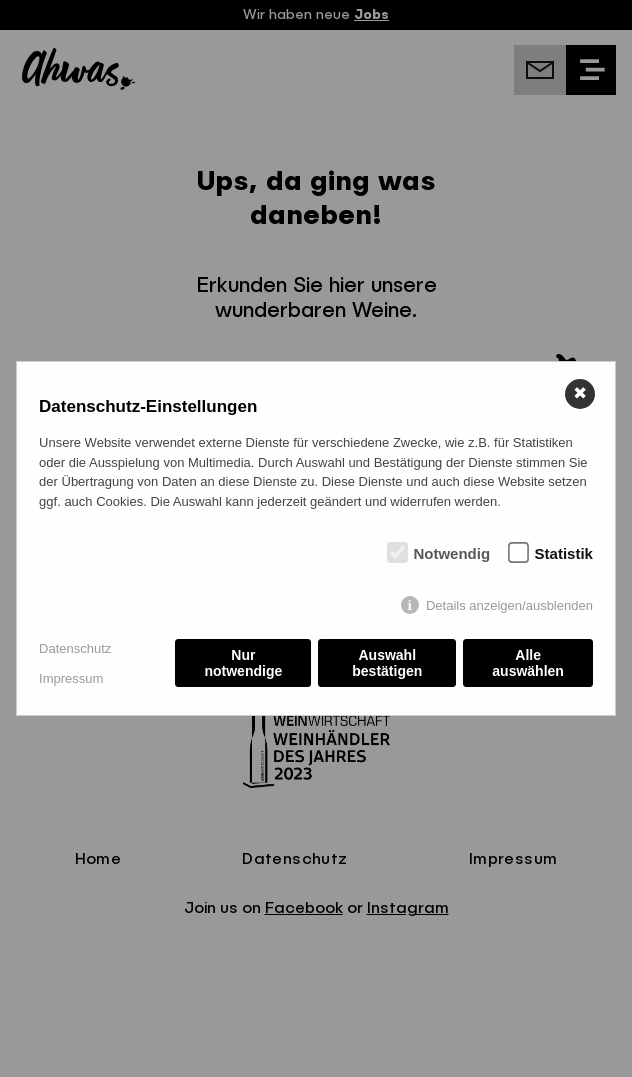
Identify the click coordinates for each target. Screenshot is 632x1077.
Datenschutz (75, 648)
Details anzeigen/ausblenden (509, 605)
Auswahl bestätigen (387, 663)
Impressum (71, 678)
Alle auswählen (528, 663)
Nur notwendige (243, 663)
